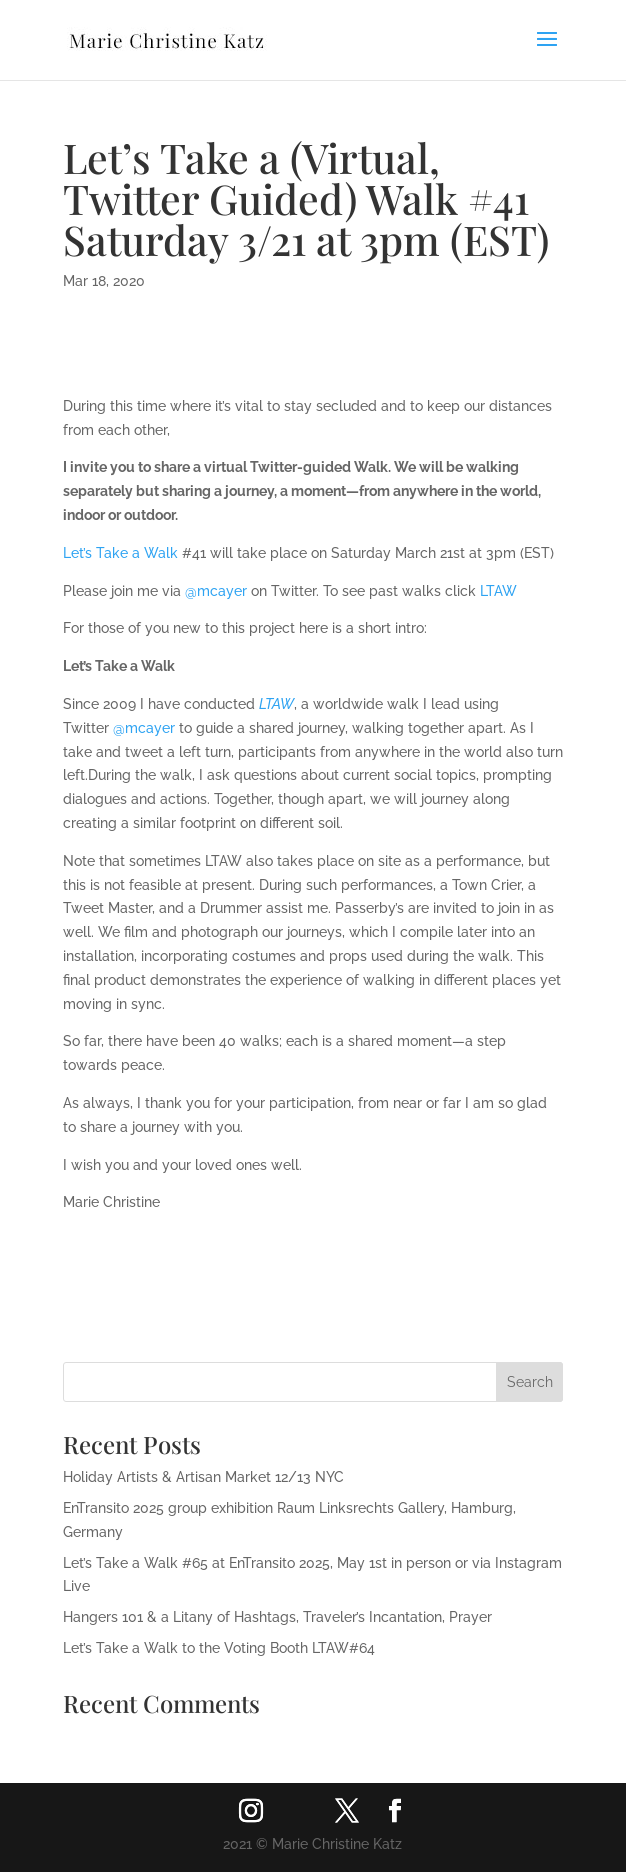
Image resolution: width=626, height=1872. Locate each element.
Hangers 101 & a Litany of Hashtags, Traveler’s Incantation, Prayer (277, 1617)
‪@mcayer (216, 591)
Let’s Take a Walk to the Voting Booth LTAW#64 (219, 1648)
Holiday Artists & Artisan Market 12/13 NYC (203, 1477)
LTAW (498, 591)
